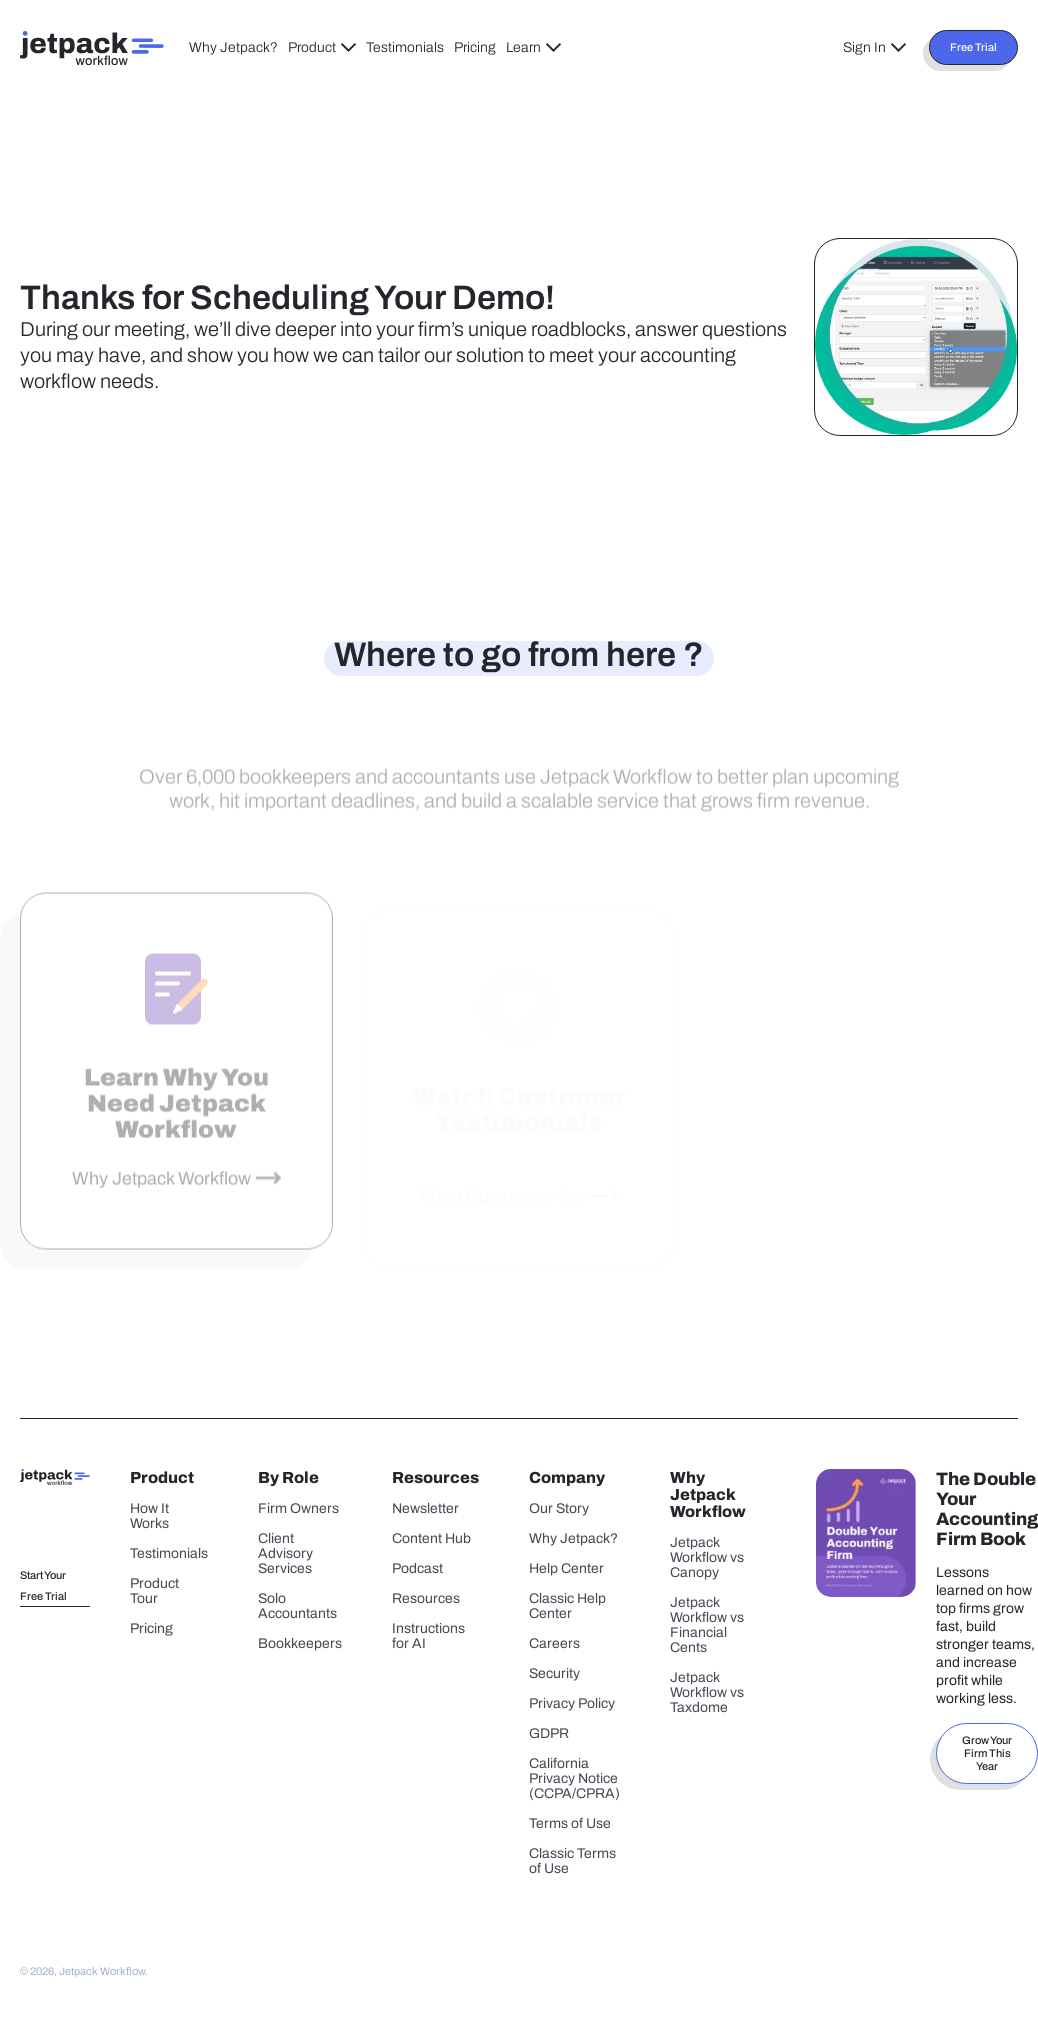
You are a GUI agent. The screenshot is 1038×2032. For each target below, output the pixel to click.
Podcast (417, 1568)
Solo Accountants (297, 1606)
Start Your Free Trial (43, 1585)
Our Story (559, 1508)
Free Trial (973, 47)
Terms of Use (570, 1823)
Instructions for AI (428, 1636)
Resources (435, 1477)
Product (322, 47)
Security (554, 1673)
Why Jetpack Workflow (161, 1193)
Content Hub (431, 1538)
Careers (554, 1643)
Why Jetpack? (233, 47)
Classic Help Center (567, 1606)
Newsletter (425, 1508)
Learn (533, 47)
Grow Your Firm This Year (987, 1753)
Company (567, 1477)
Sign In (874, 47)
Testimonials (405, 47)
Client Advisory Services (285, 1553)
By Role (288, 1477)
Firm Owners (298, 1508)
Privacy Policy (572, 1703)
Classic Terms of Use (572, 1861)
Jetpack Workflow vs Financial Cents (707, 1625)
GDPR (549, 1733)
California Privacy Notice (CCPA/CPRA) (574, 1778)
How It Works (149, 1516)
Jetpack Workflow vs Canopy (707, 1557)
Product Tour (154, 1591)
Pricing (475, 47)
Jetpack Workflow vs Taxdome (707, 1692)
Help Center (566, 1568)
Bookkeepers (300, 1643)
